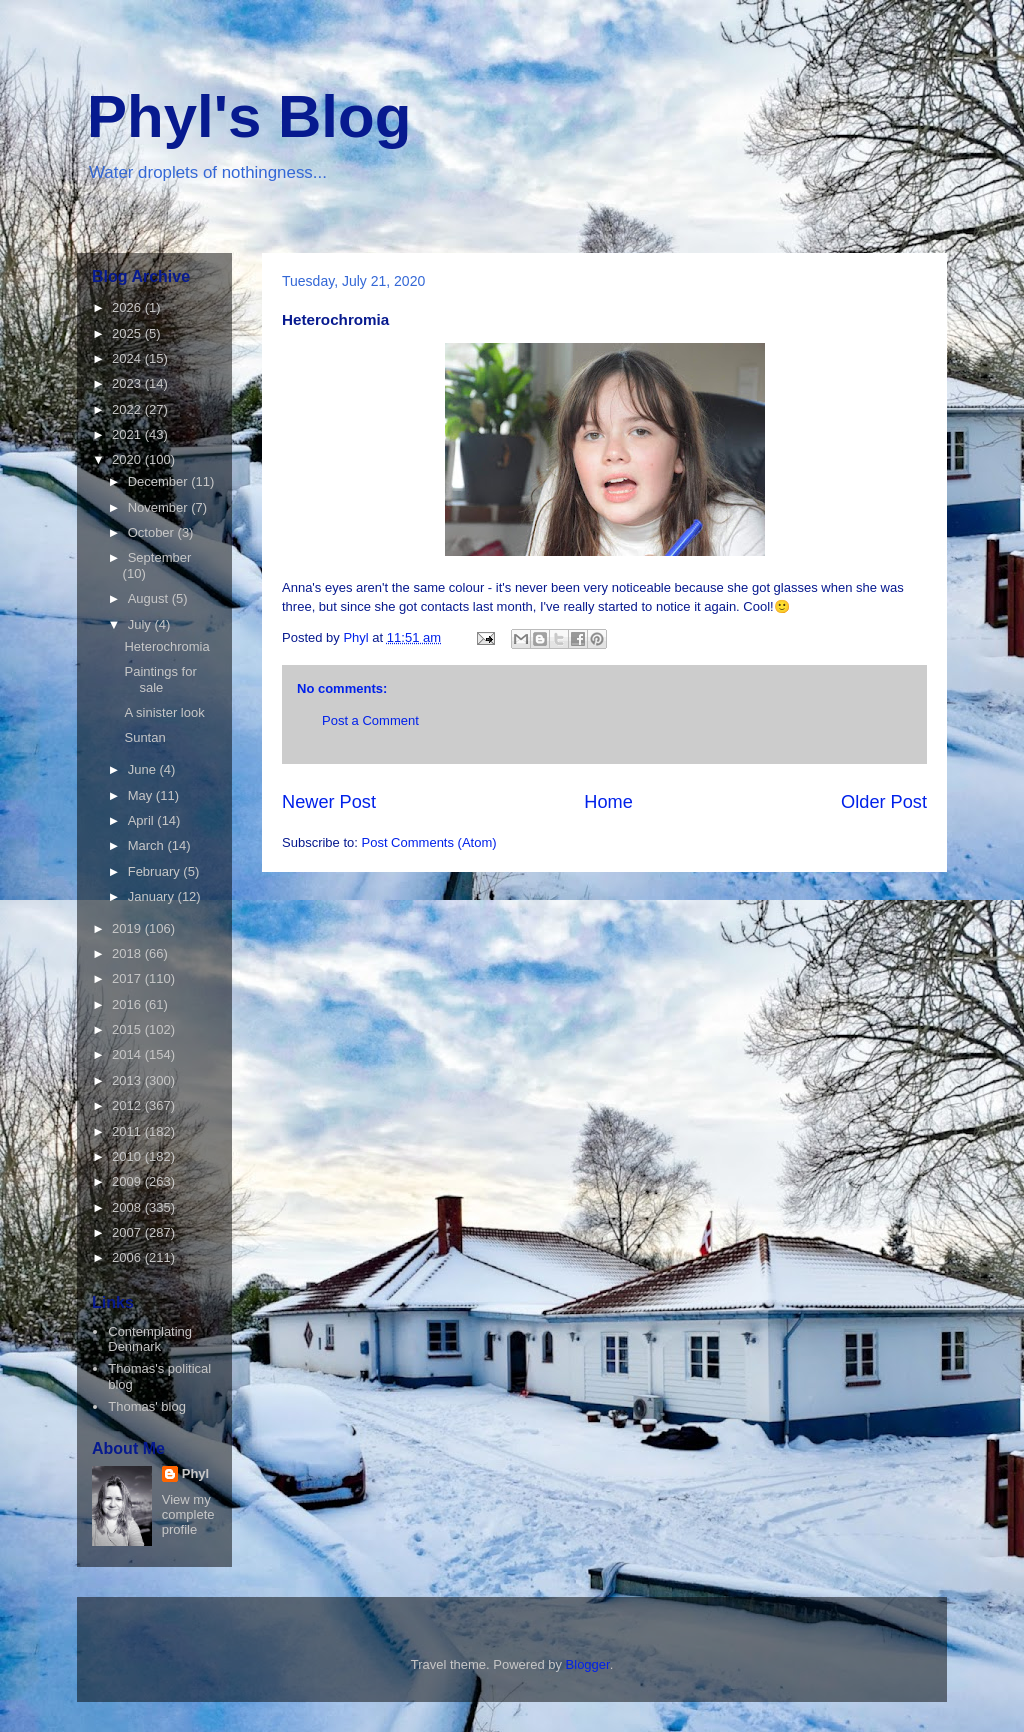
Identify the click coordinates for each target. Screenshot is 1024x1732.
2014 (128, 1054)
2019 (128, 928)
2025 (128, 333)
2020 (128, 459)
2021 (128, 434)
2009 (128, 1181)
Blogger (588, 1664)
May (142, 795)
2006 (128, 1257)
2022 (128, 409)
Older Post (884, 802)
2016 (128, 1004)
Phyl (195, 1473)
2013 (128, 1080)
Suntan (144, 737)
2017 (128, 978)
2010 (128, 1156)
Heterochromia (166, 646)
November (160, 507)
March (148, 845)
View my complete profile (188, 1514)
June (144, 769)
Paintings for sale (160, 679)
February (156, 871)
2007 (128, 1232)
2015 (128, 1029)
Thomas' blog (147, 1406)
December (160, 481)
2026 (128, 307)
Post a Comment (370, 720)
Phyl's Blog (249, 116)
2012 (128, 1105)
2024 (128, 358)
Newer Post (329, 802)
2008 (128, 1207)
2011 (128, 1131)
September (160, 557)
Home (608, 802)
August (150, 598)
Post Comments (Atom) (429, 842)
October (153, 532)
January (153, 896)
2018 (128, 953)
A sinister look (164, 712)
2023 (128, 383)
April (143, 820)
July (141, 624)
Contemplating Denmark (150, 1339)
